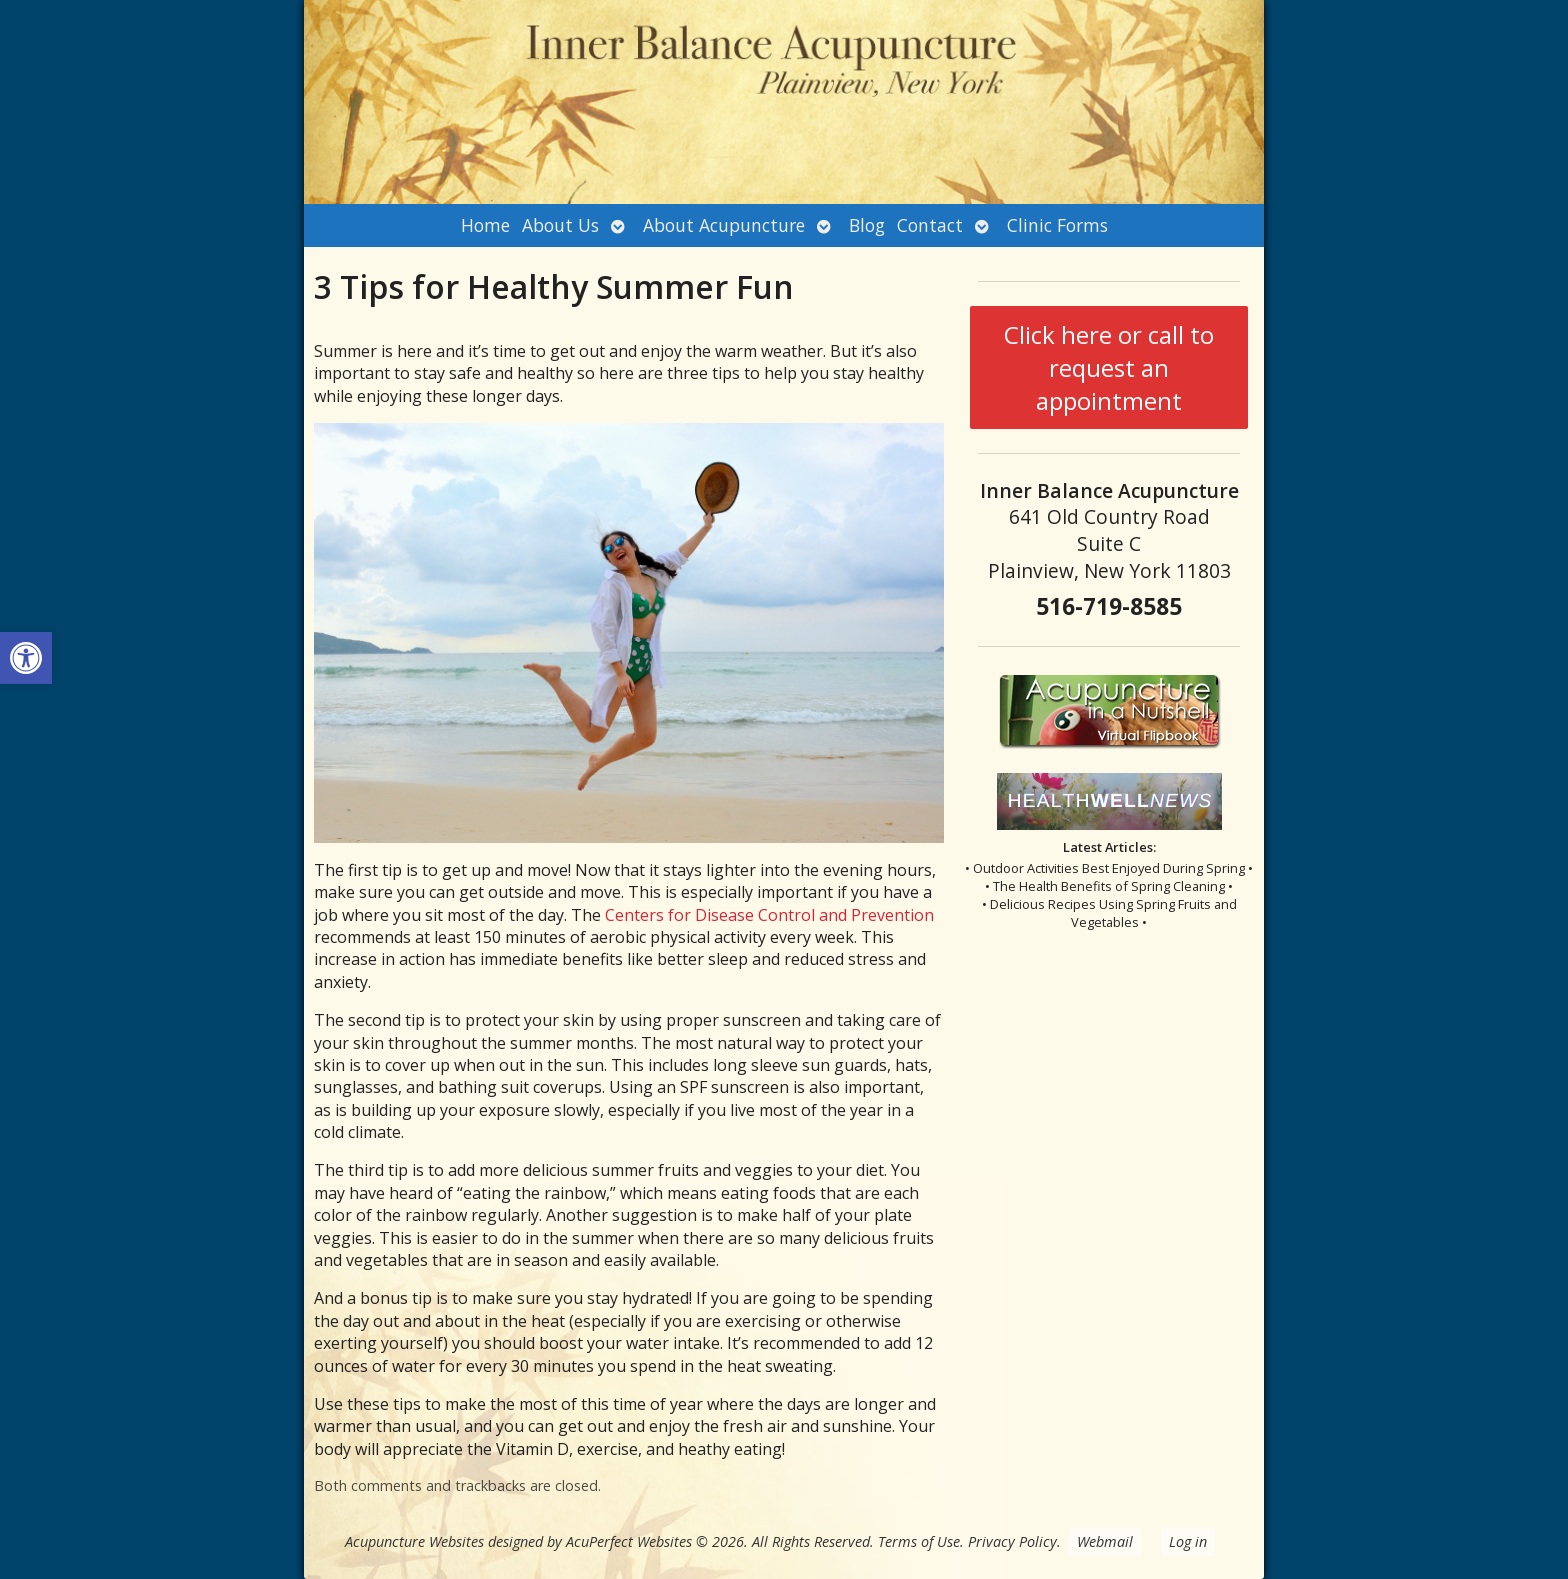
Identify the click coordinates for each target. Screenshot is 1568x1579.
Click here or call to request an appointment (1109, 367)
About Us (560, 225)
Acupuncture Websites (414, 1541)
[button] (26, 658)
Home (485, 225)
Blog (867, 225)
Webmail (1105, 1541)
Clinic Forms (1057, 225)
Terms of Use (919, 1541)
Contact (930, 225)
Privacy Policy (1012, 1541)
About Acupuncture (724, 225)
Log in (1188, 1541)
